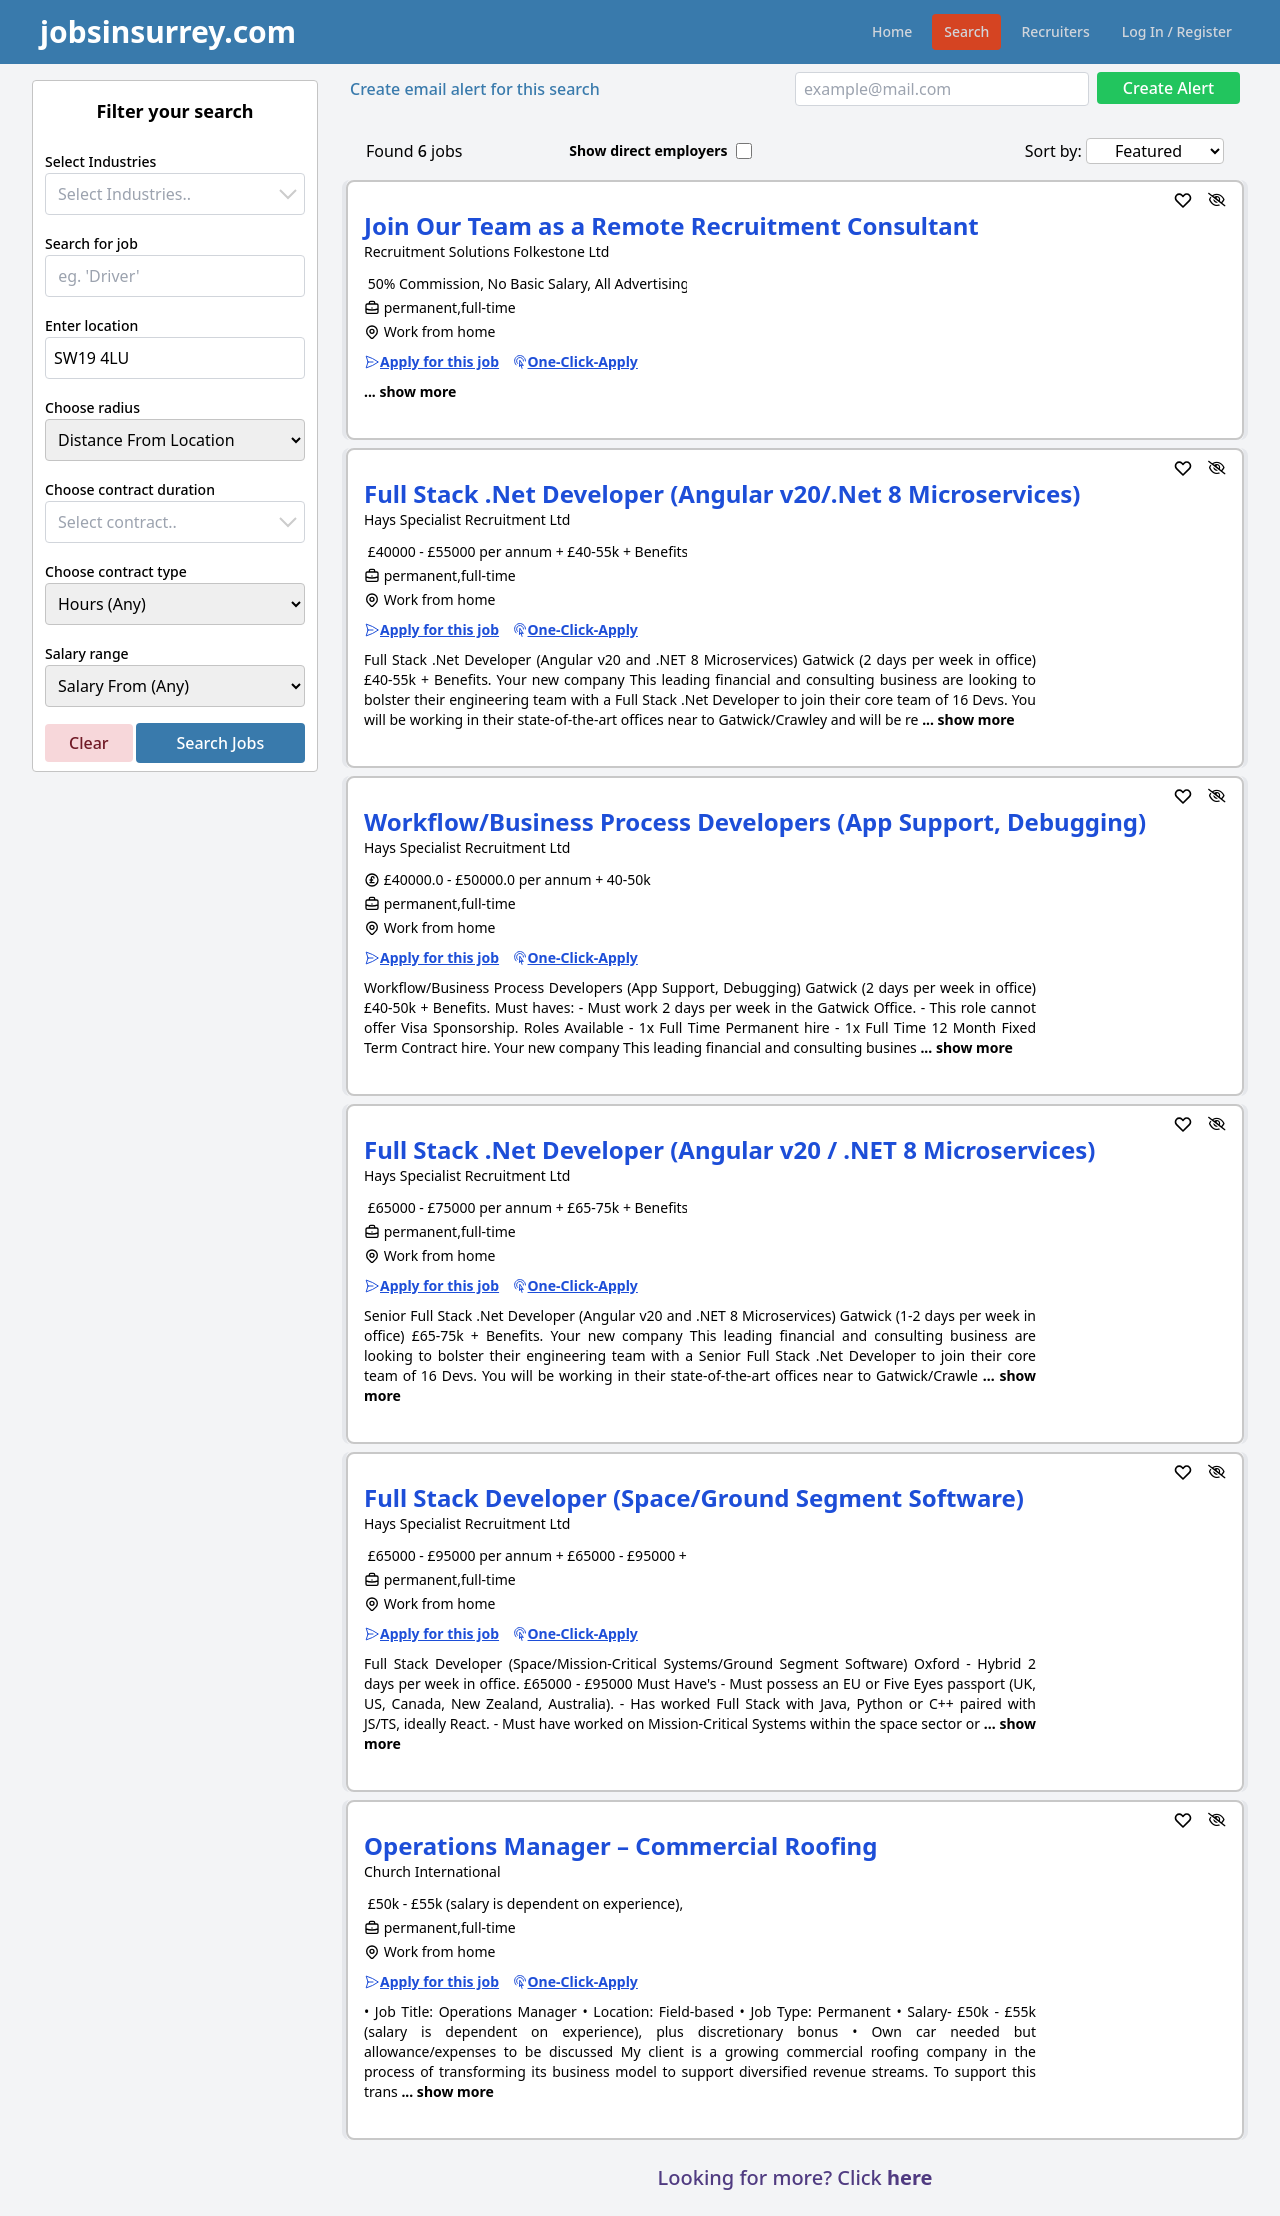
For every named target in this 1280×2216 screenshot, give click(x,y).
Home (892, 31)
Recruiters (1055, 31)
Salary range (87, 653)
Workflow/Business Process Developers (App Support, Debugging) (755, 821)
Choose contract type (116, 571)
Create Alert (1168, 88)
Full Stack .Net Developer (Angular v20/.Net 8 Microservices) (722, 493)
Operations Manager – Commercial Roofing (620, 1845)
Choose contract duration (130, 489)
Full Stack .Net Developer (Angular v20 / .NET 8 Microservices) (729, 1149)
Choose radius (92, 407)
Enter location (91, 325)
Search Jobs (220, 743)
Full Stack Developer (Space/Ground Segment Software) (694, 1497)
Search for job (91, 243)
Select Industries (100, 161)
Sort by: (1053, 151)
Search (966, 31)
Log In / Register (1177, 31)
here (909, 2177)
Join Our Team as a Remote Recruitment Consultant (671, 225)
